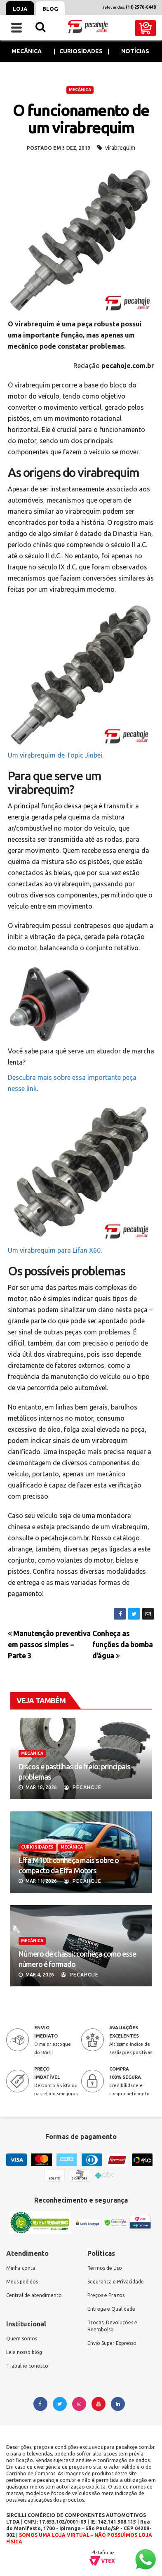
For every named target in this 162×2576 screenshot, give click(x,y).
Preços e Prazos (105, 2295)
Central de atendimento (34, 2295)
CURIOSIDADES (37, 1847)
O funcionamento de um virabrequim (81, 119)
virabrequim (120, 147)
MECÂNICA (80, 89)
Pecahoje (82, 1787)
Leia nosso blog (24, 2352)
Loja (20, 9)
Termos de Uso (104, 2268)
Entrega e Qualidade (111, 2309)
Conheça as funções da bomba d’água (122, 1644)
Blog (50, 9)
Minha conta (20, 2268)
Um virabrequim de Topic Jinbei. (55, 755)
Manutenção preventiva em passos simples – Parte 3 (49, 1644)
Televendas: (129, 7)
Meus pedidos (22, 2281)
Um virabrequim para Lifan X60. (55, 1250)
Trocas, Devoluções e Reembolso (112, 2326)
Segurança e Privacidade (115, 2281)
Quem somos (21, 2338)
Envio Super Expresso (111, 2343)
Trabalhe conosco (27, 2365)
